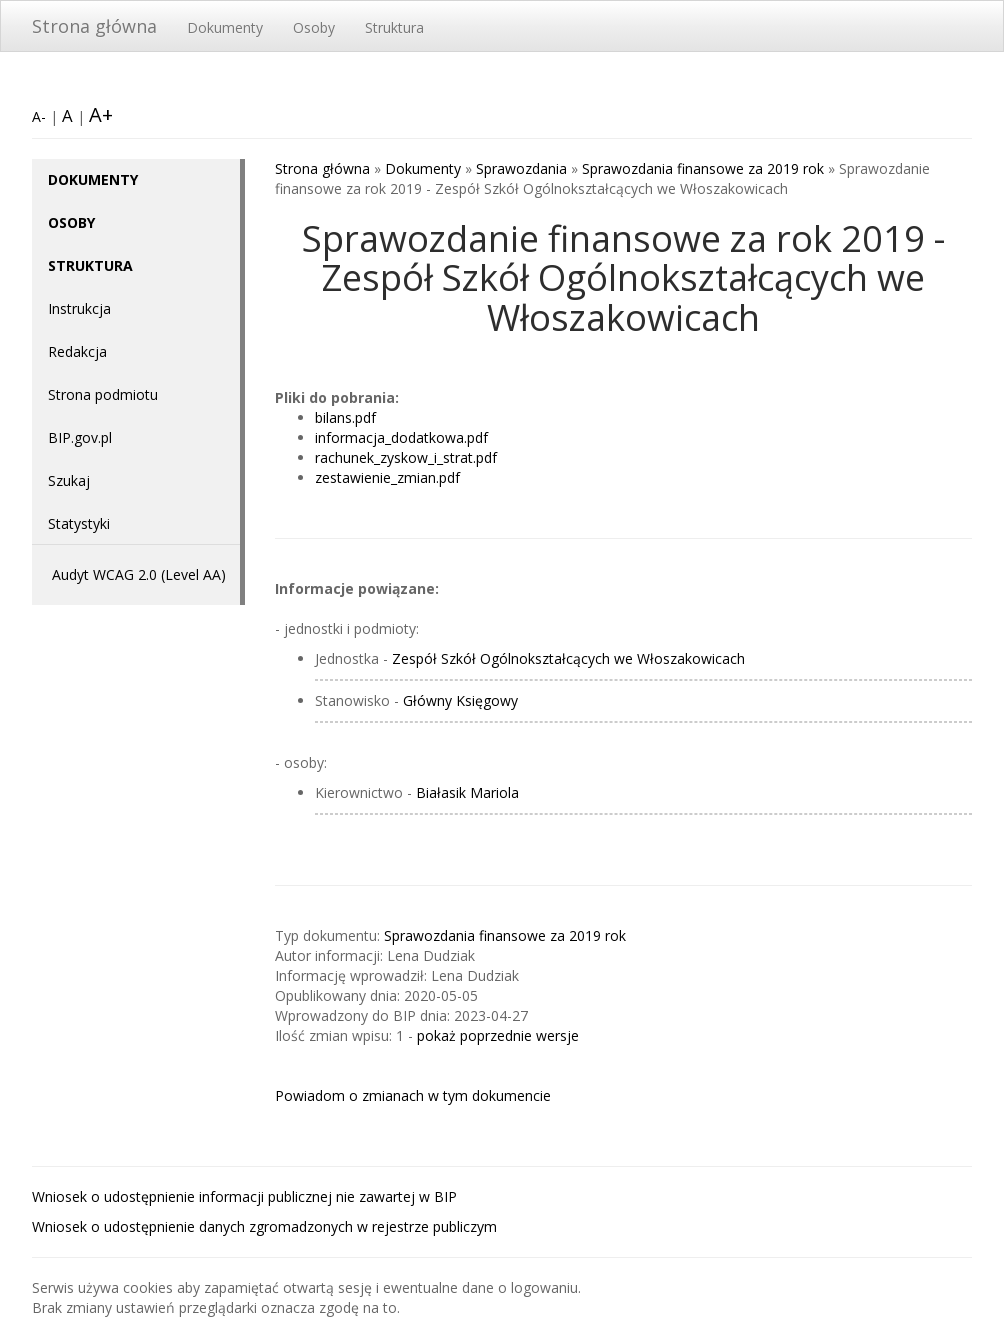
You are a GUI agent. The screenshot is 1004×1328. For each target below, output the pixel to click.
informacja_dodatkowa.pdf (401, 437)
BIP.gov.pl (80, 437)
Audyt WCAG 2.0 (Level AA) (139, 574)
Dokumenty (225, 27)
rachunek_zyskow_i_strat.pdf (406, 457)
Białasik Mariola (467, 792)
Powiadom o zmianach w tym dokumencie (413, 1095)
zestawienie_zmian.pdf (387, 477)
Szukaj (69, 480)
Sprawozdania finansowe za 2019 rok (703, 168)
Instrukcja (79, 308)
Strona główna (94, 26)
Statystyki (79, 523)
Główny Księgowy (460, 700)
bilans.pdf (345, 417)
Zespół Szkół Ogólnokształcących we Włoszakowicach (568, 658)
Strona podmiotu (103, 394)
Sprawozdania (521, 168)
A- (39, 116)
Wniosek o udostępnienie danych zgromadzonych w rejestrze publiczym (264, 1226)
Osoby (314, 27)
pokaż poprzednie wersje (498, 1035)
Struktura (394, 27)
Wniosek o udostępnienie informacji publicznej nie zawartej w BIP (244, 1196)
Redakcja (77, 351)
